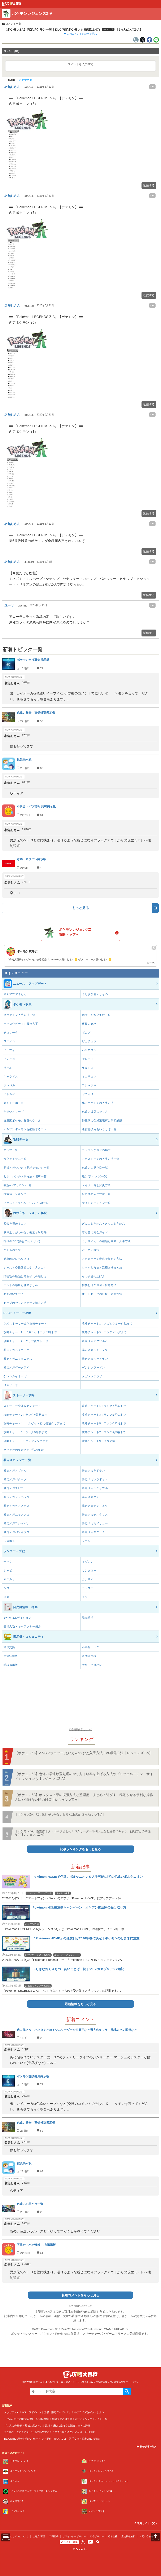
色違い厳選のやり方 (95, 1111)
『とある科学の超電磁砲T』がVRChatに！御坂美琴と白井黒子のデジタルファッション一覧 (55, 2418)
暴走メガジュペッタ (16, 1497)
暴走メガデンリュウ (95, 1505)
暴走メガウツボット (95, 1479)
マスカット (11, 1579)
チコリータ (11, 1032)
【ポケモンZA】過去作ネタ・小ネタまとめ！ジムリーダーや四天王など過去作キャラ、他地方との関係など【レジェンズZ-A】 (83, 1833)
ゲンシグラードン (93, 1367)
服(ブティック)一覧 (94, 1176)
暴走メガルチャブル (95, 1488)
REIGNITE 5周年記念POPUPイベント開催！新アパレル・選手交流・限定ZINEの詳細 (52, 2438)
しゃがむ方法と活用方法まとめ (102, 1267)
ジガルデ (87, 1541)
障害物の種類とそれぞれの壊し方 (25, 1276)
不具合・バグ (90, 1647)
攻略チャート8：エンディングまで (26, 1441)
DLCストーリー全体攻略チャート (25, 1323)
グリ (85, 1596)
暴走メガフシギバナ (16, 1523)
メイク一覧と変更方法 (96, 1185)
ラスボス (9, 1541)
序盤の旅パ (89, 1023)
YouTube (90, 2542)
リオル (8, 1067)
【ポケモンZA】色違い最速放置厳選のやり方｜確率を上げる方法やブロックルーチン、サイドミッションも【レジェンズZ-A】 (84, 1776)
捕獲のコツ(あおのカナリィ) (22, 1241)
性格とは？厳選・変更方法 (99, 1285)
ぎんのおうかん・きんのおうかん (103, 1223)
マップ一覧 (11, 1150)
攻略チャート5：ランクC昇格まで (104, 1423)
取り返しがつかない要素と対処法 (25, 1232)
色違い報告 (11, 1656)
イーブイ (9, 1050)
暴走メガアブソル (15, 1470)
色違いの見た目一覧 (95, 1167)
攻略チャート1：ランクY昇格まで (104, 1405)
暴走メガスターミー (95, 1532)
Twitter (83, 2542)
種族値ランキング (15, 1194)
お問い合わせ (146, 2536)
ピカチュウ (89, 1041)
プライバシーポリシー (74, 2536)
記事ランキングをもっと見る (80, 1849)
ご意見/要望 (39, 2536)
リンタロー (89, 1570)
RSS (97, 2542)
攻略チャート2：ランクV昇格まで (25, 1414)
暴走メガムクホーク (16, 1349)
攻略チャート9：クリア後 (98, 1441)
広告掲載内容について (80, 1729)
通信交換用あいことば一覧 (99, 1129)
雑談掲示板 (11, 1664)
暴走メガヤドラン (93, 1470)
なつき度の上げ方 (93, 1276)
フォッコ (9, 1058)
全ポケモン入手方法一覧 (19, 1014)
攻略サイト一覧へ (145, 2523)
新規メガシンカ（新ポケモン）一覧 (26, 1167)
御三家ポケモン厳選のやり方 (22, 1120)
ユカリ (8, 1596)
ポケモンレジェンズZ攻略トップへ (67, 932)
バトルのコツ (12, 1250)
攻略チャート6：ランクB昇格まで (25, 1432)
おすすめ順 (25, 80)
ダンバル (9, 1085)
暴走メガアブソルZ (94, 1341)
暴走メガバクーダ (15, 1479)
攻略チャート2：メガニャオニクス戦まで (30, 1332)
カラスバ (87, 1588)
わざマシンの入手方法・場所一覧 (25, 1176)
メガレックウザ (92, 1376)
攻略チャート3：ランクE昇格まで (104, 1414)
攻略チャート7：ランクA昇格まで (104, 1432)
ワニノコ (9, 1041)
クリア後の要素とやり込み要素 (24, 1449)
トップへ (155, 2539)
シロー (8, 1588)
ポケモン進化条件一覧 (96, 1014)
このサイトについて (18, 2536)
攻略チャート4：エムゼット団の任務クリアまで (35, 1423)
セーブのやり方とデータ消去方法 (25, 1302)
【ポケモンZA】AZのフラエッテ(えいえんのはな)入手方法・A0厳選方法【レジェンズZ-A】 (83, 1753)
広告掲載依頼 (128, 2536)
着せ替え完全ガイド (95, 1232)
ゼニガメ (87, 1094)
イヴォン (87, 1561)
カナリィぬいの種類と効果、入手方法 (106, 1241)
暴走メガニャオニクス (18, 1358)
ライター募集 (71, 2542)
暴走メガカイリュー (95, 1523)
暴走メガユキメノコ (16, 1514)
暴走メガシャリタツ (95, 1349)
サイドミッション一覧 (96, 1202)
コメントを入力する (80, 64)
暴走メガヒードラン (95, 1358)
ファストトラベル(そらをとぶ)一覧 (26, 1202)
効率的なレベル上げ (16, 1258)
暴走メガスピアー (15, 1488)
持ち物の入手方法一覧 (96, 1194)
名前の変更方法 (14, 1294)
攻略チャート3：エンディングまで (104, 1332)
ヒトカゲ (9, 1094)
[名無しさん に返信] (149, 185)
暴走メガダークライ (16, 1367)
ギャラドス (11, 1076)
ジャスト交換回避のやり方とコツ (25, 1267)
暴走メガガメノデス (16, 1505)
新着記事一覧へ (147, 2446)
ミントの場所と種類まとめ (21, 1285)
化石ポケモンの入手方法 (98, 1102)
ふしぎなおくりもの (95, 994)
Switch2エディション (17, 1617)
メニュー (5, 2539)
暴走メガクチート (93, 1497)
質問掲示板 (89, 1656)
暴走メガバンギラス (16, 1532)
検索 (127, 2391)
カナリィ (87, 1579)
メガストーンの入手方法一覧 (100, 1158)
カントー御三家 (14, 1102)
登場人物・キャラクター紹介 (22, 1626)
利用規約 (53, 2536)
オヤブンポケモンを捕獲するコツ (25, 1129)
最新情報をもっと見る (80, 2004)
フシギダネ (89, 1085)
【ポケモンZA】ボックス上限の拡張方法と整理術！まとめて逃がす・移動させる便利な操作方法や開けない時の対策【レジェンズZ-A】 (84, 1797)
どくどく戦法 (90, 1250)
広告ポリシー (97, 2536)
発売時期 (87, 1617)
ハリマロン (89, 1050)
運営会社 (112, 2536)
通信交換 (9, 1647)
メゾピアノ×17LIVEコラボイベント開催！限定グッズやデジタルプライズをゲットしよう (54, 2412)
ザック (8, 1561)
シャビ (8, 1570)
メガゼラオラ (12, 1385)
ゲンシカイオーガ (15, 1376)
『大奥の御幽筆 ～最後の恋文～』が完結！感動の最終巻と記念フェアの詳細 (47, 2425)
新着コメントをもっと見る (80, 2295)
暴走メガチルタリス (95, 1514)
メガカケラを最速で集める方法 (102, 1258)
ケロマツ (87, 1058)
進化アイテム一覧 (15, 1158)
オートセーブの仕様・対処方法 (102, 1294)
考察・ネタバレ (92, 1664)
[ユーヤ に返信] (149, 633)
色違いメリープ (14, 1111)
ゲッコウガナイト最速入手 (21, 1023)
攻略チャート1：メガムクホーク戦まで (107, 1323)
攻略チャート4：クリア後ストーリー (27, 1341)
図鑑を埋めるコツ (15, 1223)
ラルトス (87, 1067)
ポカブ (86, 1032)
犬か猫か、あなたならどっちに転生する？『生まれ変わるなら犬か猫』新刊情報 (49, 2432)
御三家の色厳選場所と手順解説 (102, 1120)
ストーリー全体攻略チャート (22, 1405)
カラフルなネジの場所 (96, 1150)
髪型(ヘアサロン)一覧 (17, 1185)
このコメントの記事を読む (80, 33)
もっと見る (80, 908)
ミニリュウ (89, 1076)
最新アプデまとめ (15, 994)
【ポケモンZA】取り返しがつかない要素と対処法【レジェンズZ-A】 (60, 1814)
